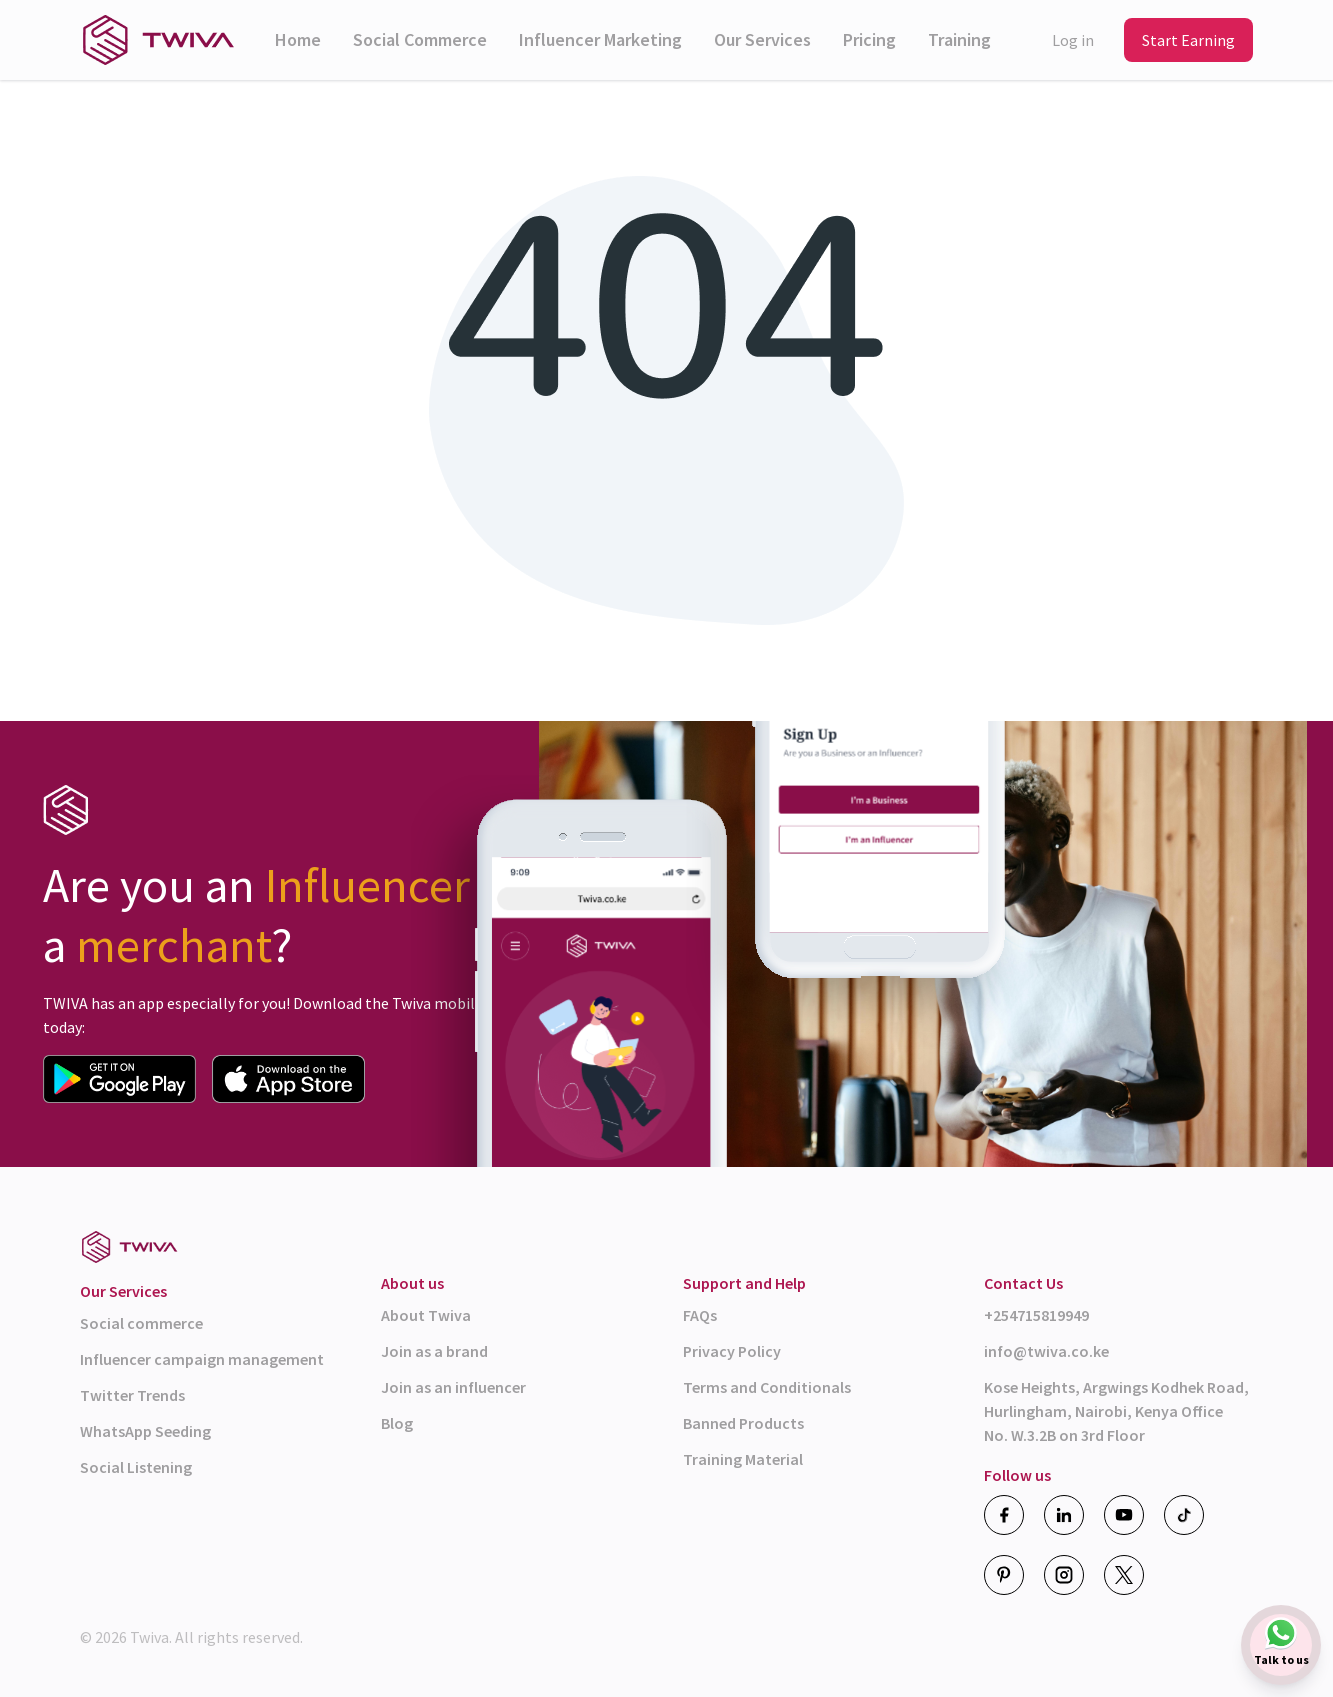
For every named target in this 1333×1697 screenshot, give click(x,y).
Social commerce (141, 1323)
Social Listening (136, 1467)
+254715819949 (1036, 1315)
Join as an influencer (453, 1387)
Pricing (869, 39)
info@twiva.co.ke (1046, 1351)
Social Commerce (420, 39)
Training (959, 39)
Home (298, 39)
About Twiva (426, 1315)
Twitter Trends (132, 1395)
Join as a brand (434, 1351)
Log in (1073, 40)
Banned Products (743, 1423)
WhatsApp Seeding (145, 1431)
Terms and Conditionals (767, 1387)
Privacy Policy (732, 1351)
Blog (397, 1423)
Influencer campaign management (202, 1359)
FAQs (700, 1315)
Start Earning (1188, 40)
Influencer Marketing (600, 39)
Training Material (743, 1459)
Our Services (762, 39)
